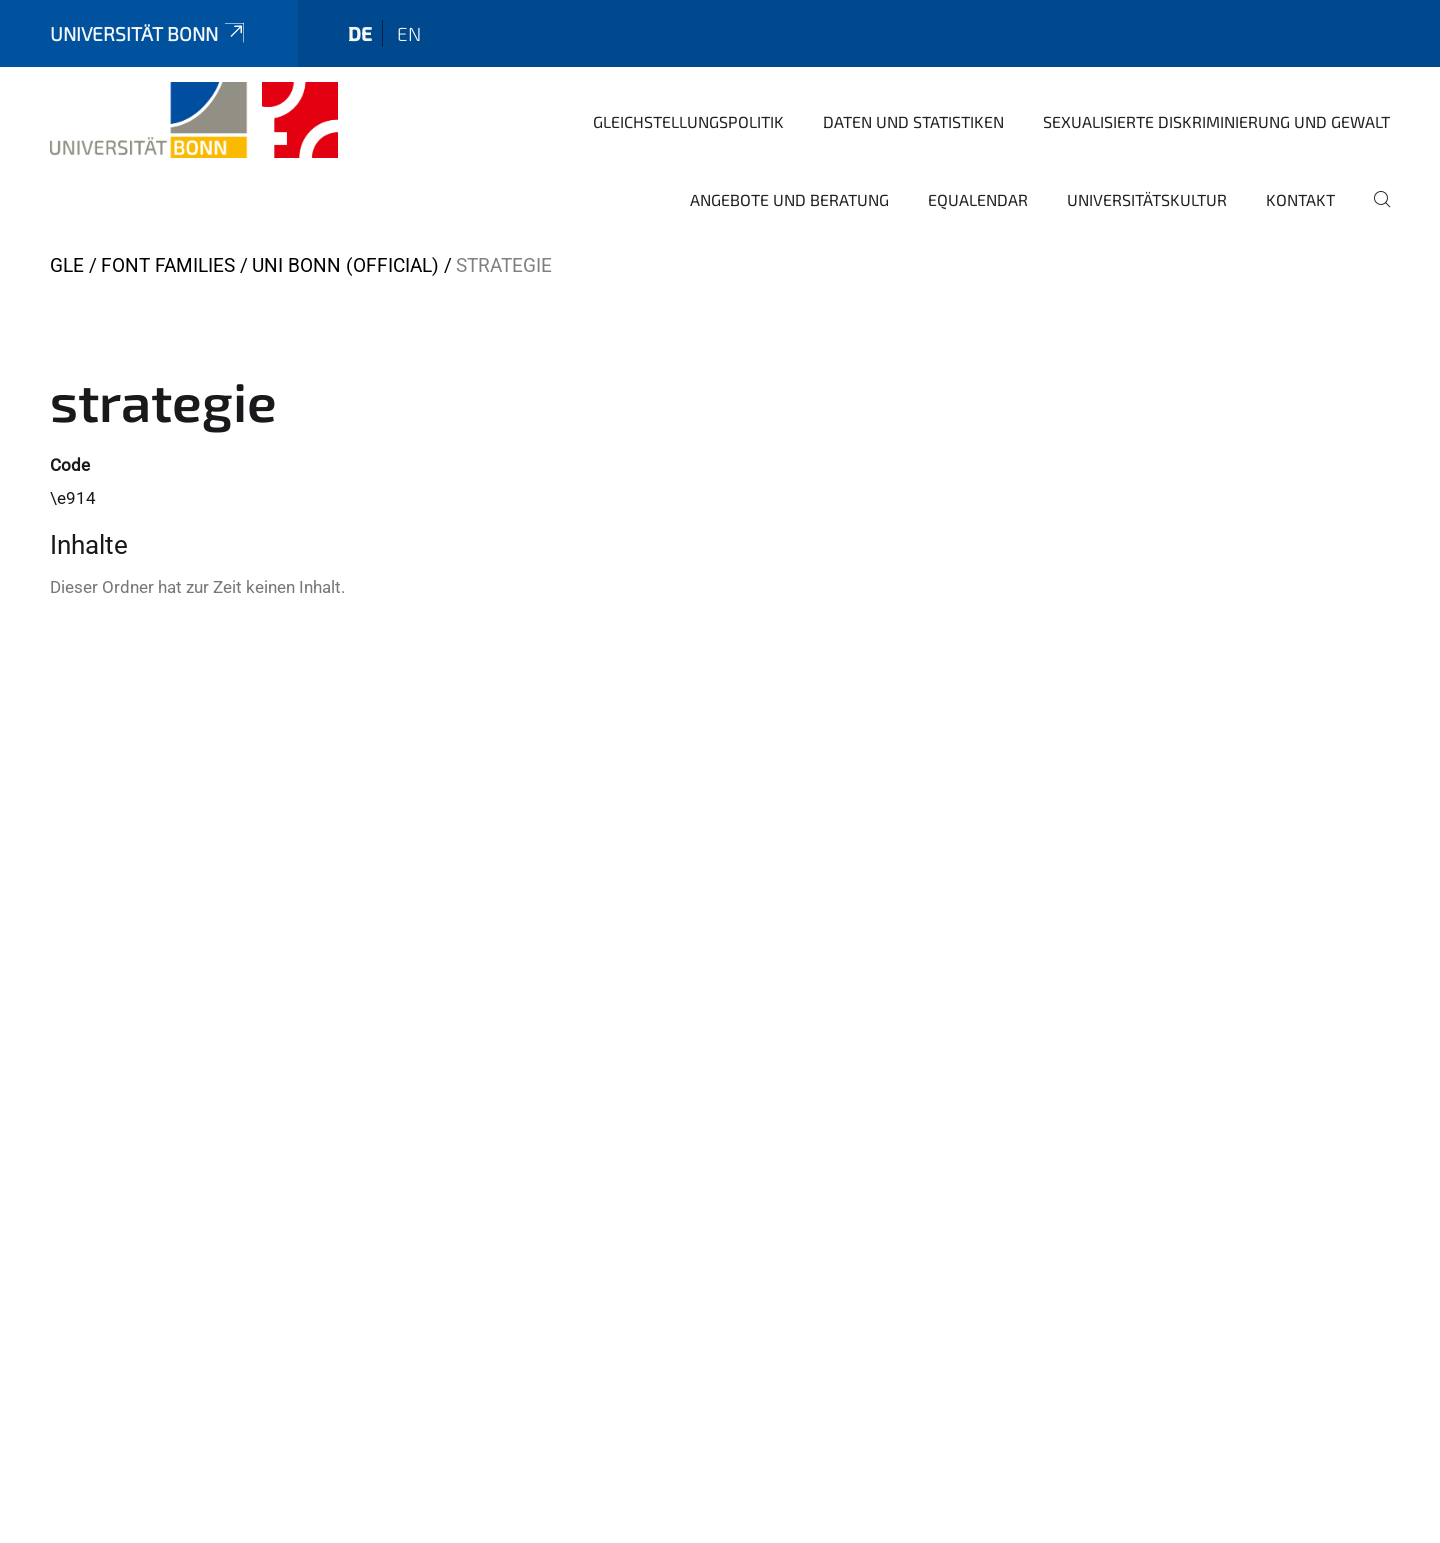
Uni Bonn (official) (345, 265)
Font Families (168, 265)
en (409, 33)
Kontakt (1300, 199)
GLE (67, 265)
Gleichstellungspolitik (688, 121)
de (360, 33)
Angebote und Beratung (789, 199)
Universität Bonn (149, 33)
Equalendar (978, 199)
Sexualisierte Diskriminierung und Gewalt (1216, 121)
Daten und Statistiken (913, 121)
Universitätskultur (1147, 199)
